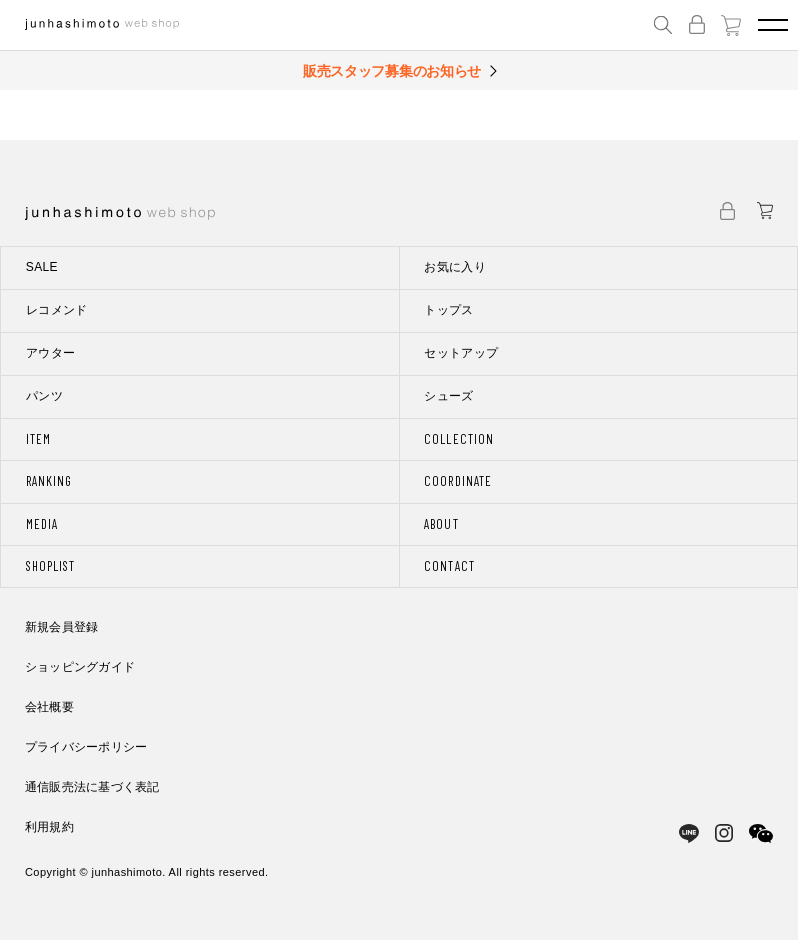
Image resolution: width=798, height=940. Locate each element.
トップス (448, 310)
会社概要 (49, 707)
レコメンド (57, 310)
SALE (42, 267)
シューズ (448, 396)
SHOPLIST (50, 566)
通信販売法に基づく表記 (92, 787)
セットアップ (461, 353)
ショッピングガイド (80, 667)
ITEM (38, 439)
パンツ (44, 396)
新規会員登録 (61, 627)
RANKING (49, 481)
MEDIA (42, 524)
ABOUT (441, 524)
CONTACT (449, 566)
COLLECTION (458, 439)
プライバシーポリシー (86, 747)
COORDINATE (457, 481)
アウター (50, 353)
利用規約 (49, 827)
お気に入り (455, 267)
